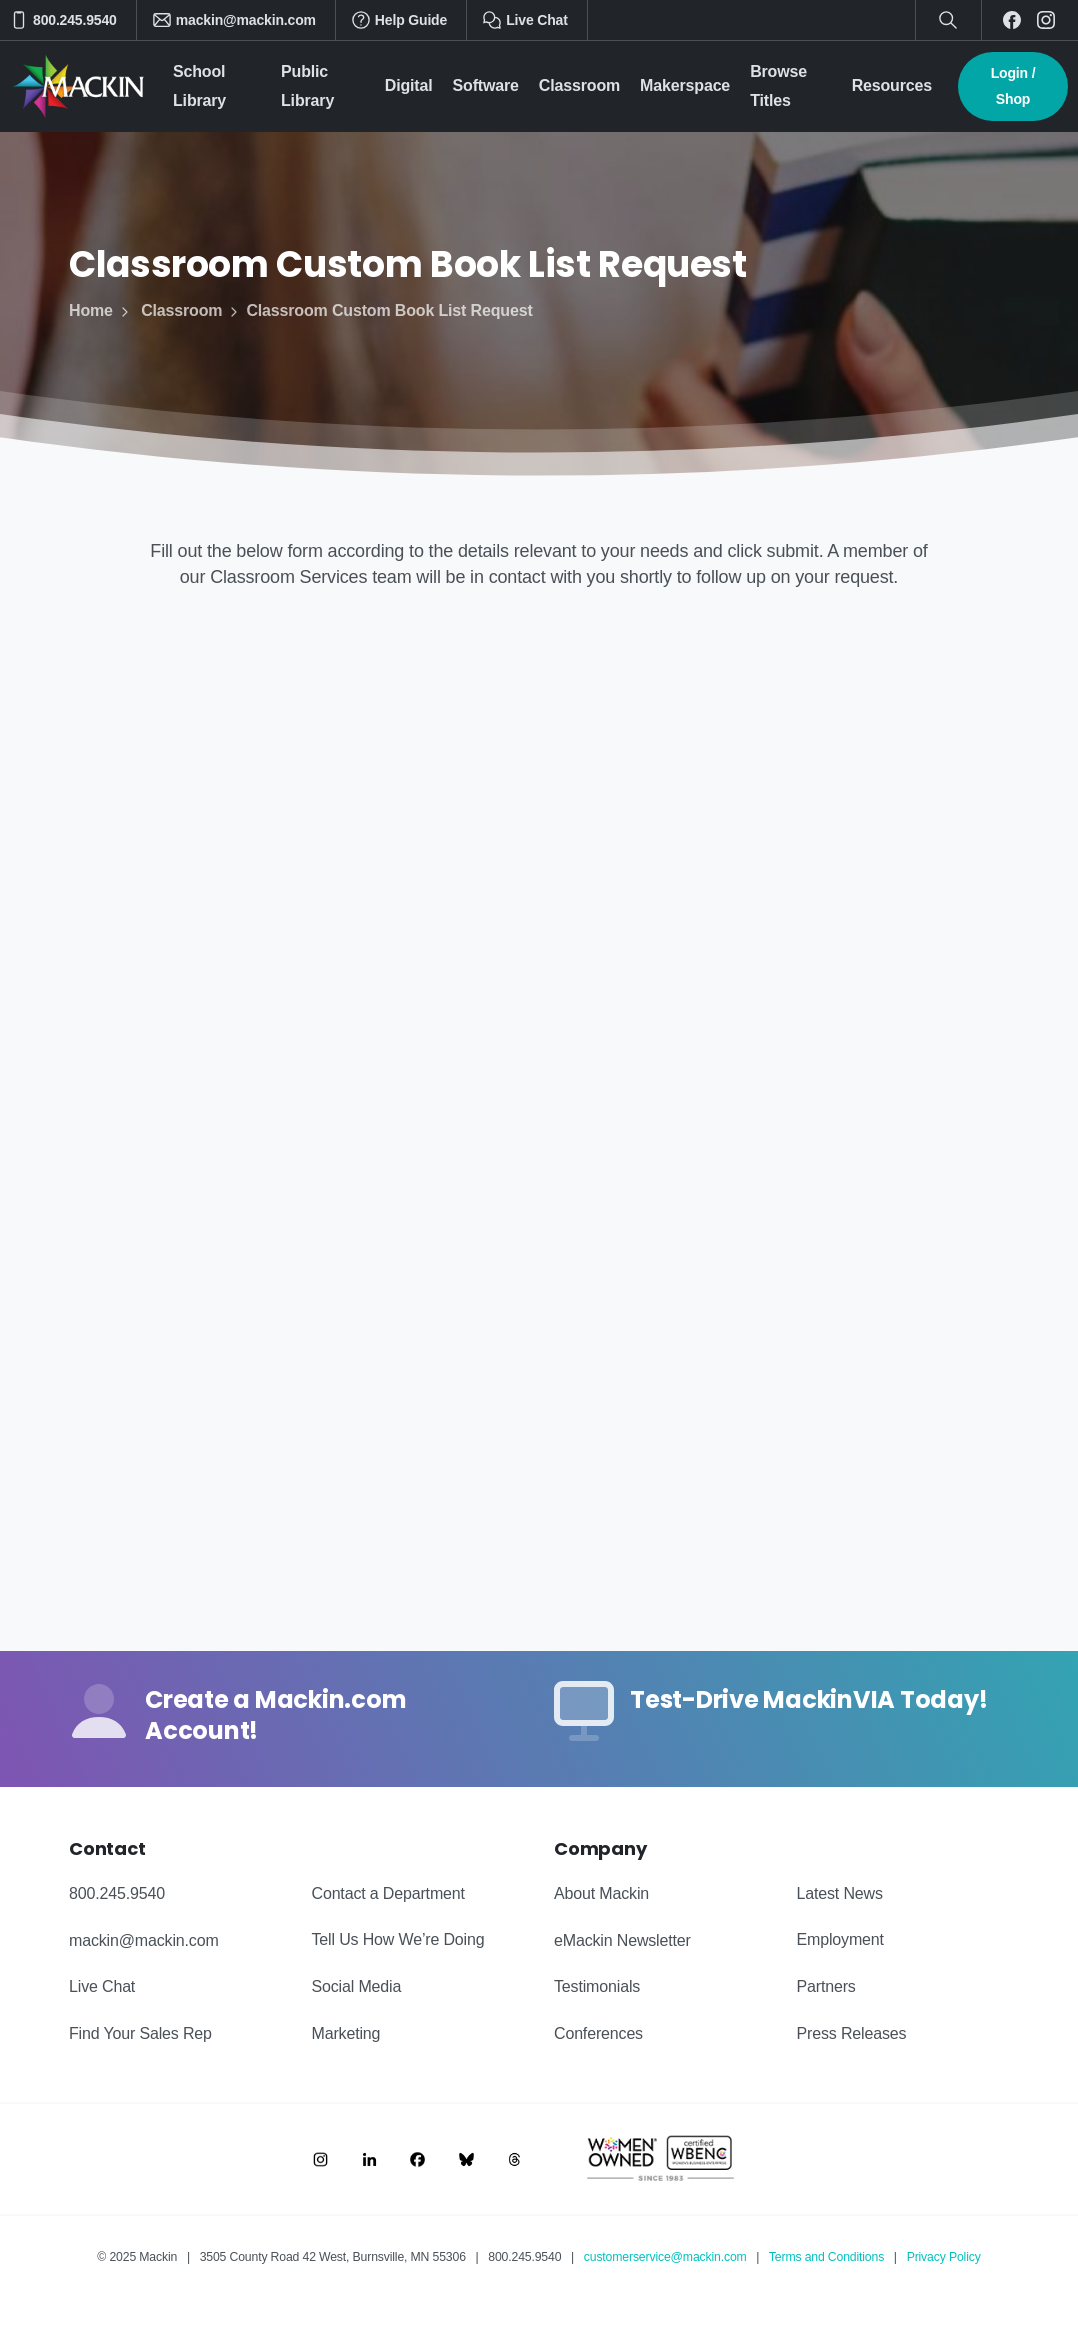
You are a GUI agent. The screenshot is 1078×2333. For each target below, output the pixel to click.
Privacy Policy (944, 2257)
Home (91, 310)
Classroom (170, 310)
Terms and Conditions (826, 2257)
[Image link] (320, 2158)
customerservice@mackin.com (665, 2257)
